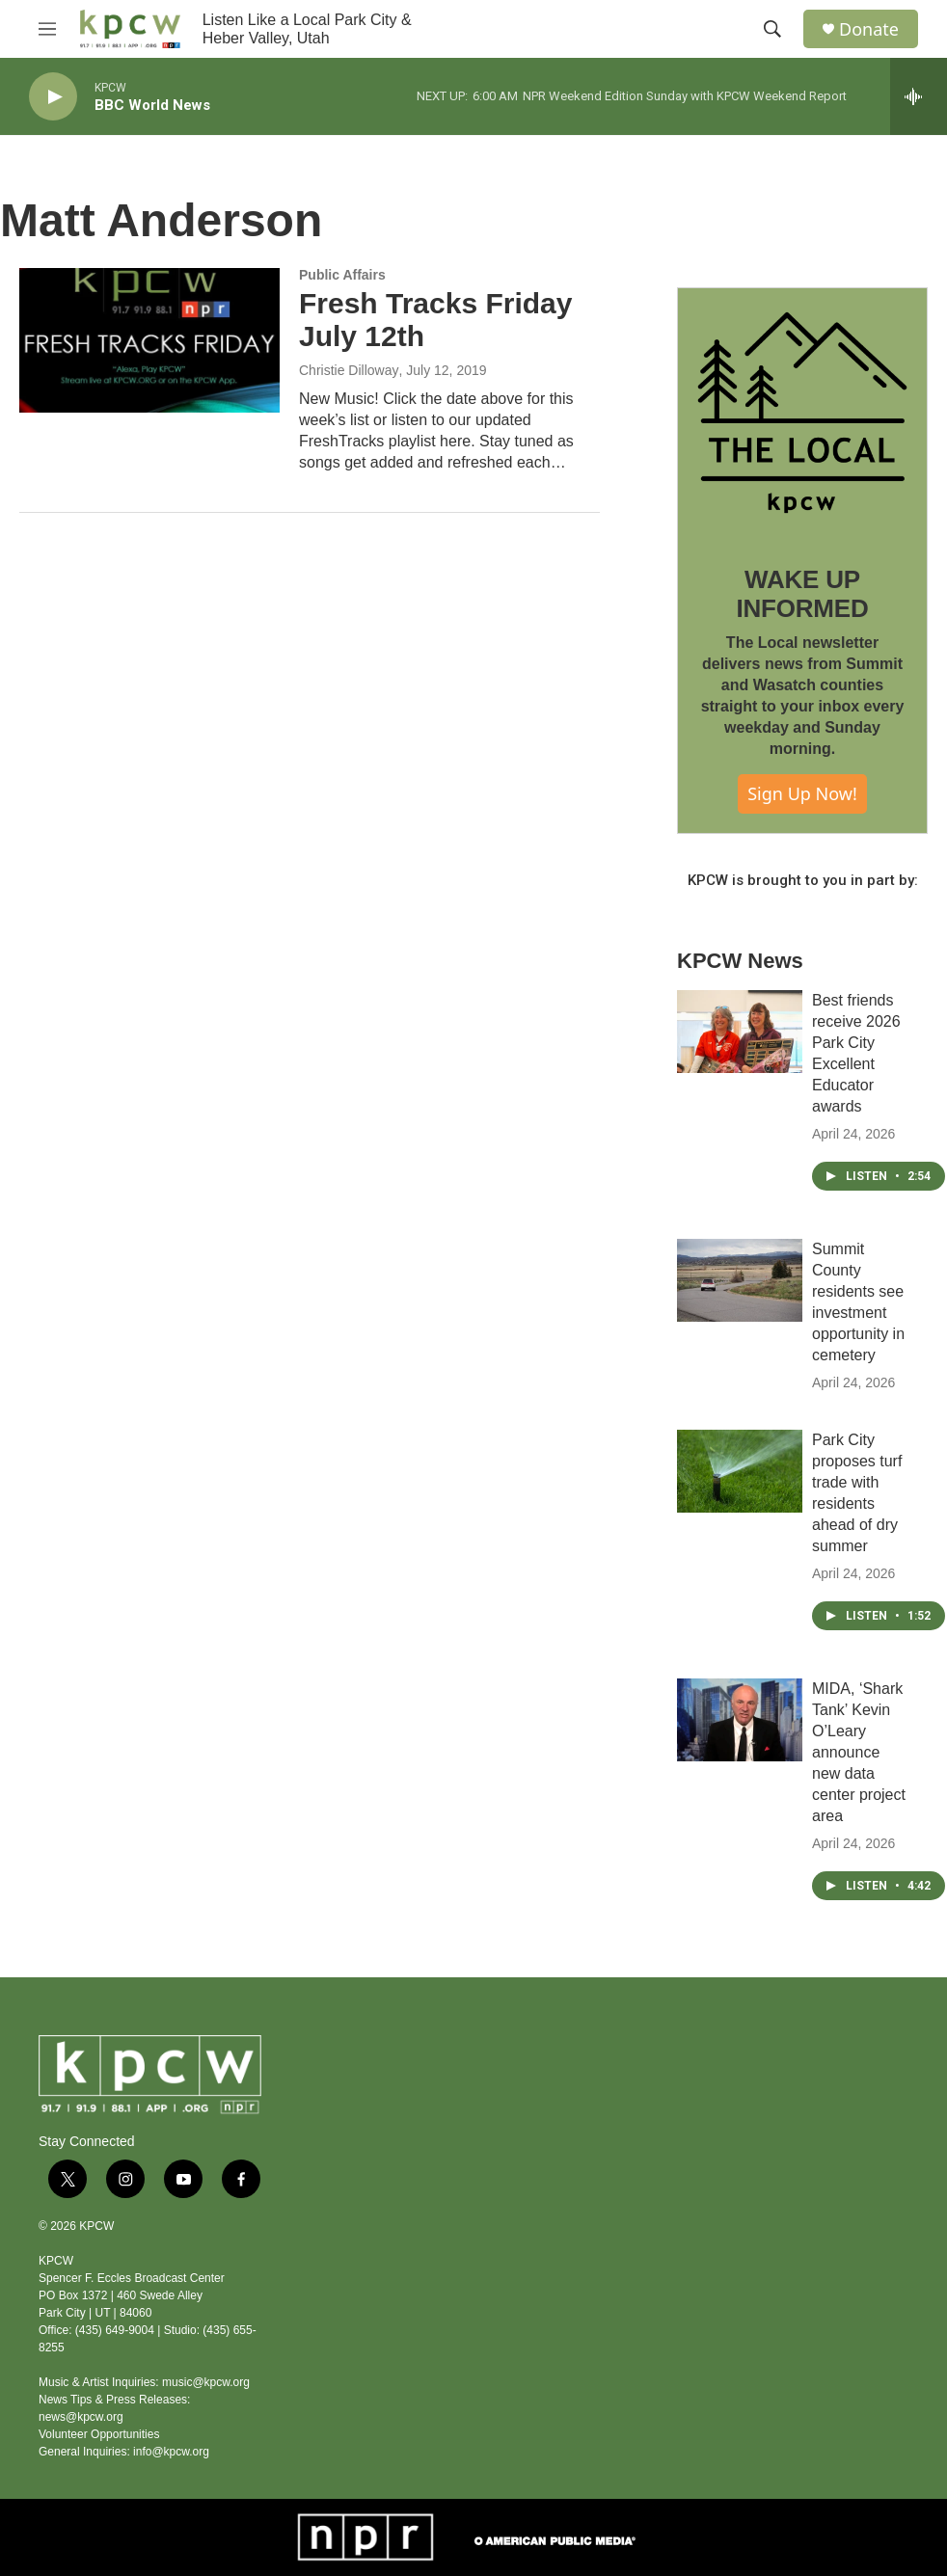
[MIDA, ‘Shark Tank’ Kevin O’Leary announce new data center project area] (739, 1719)
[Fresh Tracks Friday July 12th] (149, 340)
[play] (53, 97)
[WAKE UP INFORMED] (802, 412)
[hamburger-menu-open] (47, 29)
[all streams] (918, 96)
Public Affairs (342, 274)
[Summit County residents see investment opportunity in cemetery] (739, 1280)
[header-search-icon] (772, 29)
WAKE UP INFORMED (802, 594)
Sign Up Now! (802, 793)
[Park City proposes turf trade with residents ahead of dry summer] (739, 1471)
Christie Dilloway (348, 370)
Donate (869, 29)
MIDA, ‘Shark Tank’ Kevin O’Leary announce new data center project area (859, 1752)
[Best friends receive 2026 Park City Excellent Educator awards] (739, 1031)
